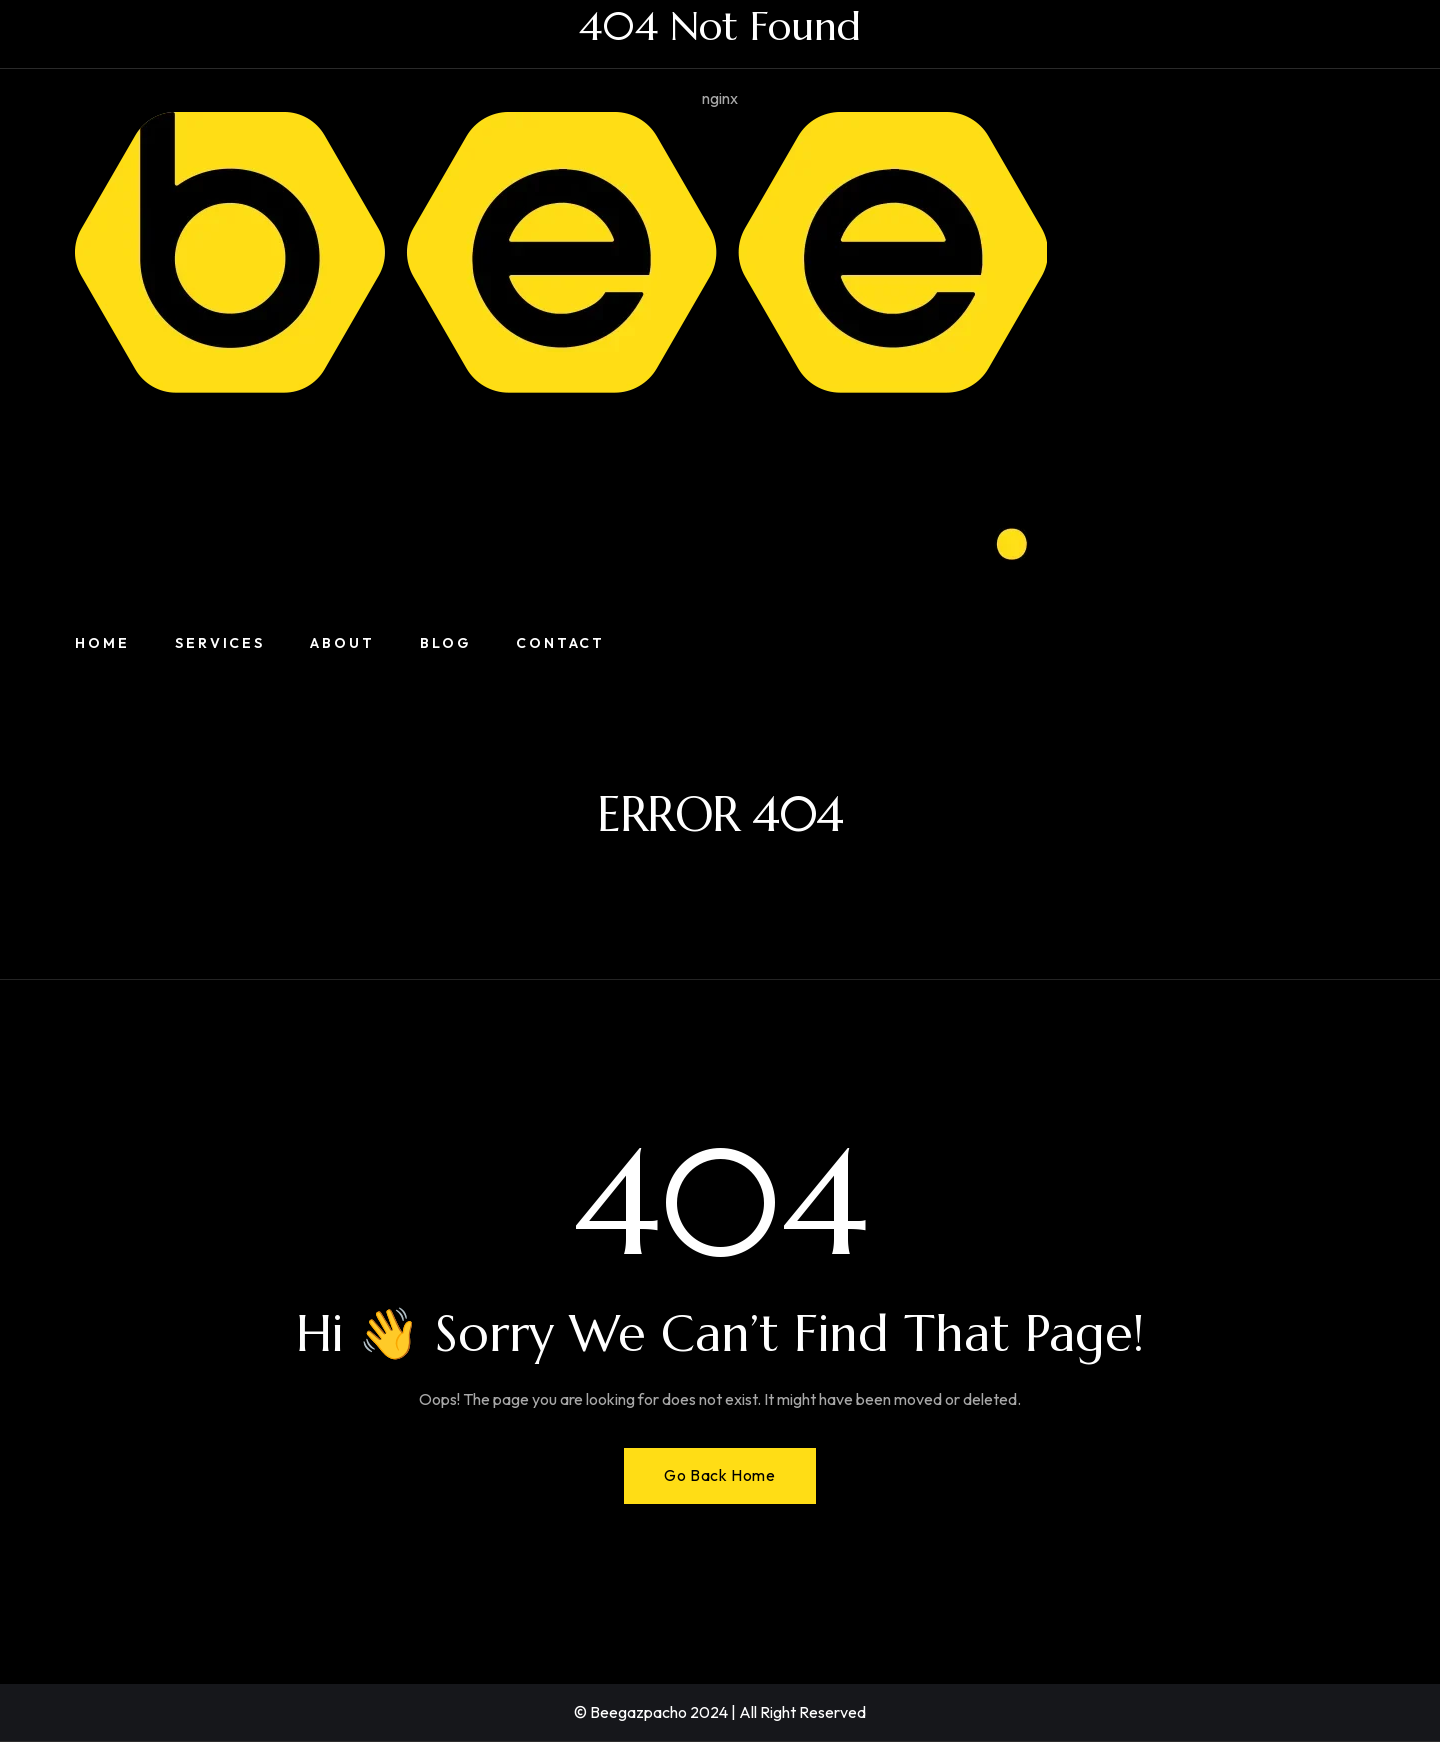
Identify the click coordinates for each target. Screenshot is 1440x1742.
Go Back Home (719, 1475)
